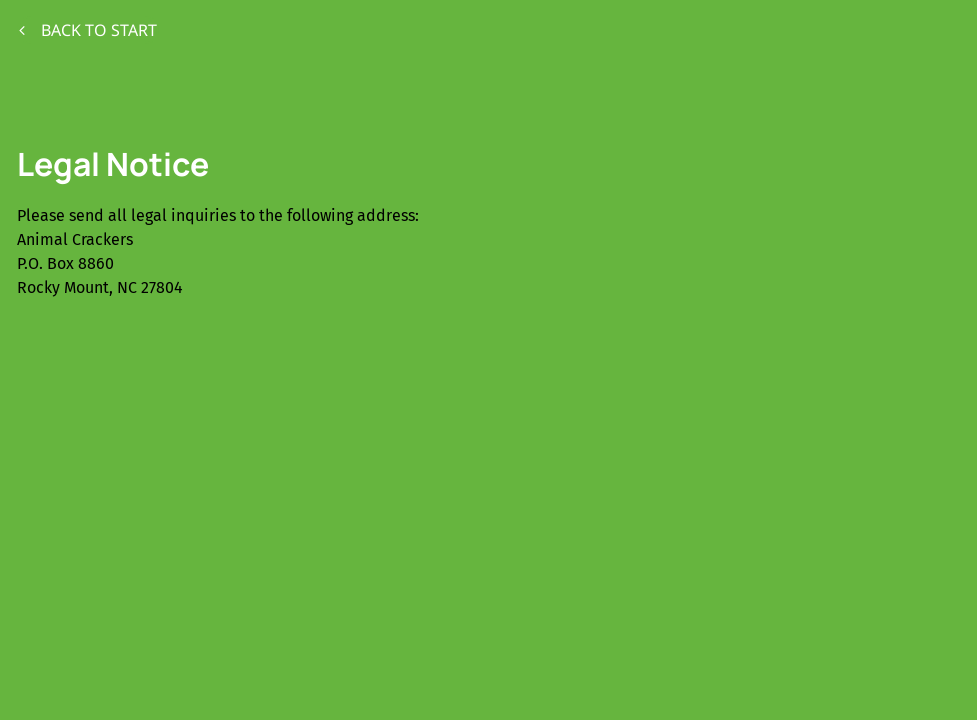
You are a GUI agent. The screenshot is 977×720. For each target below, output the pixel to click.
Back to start (88, 30)
